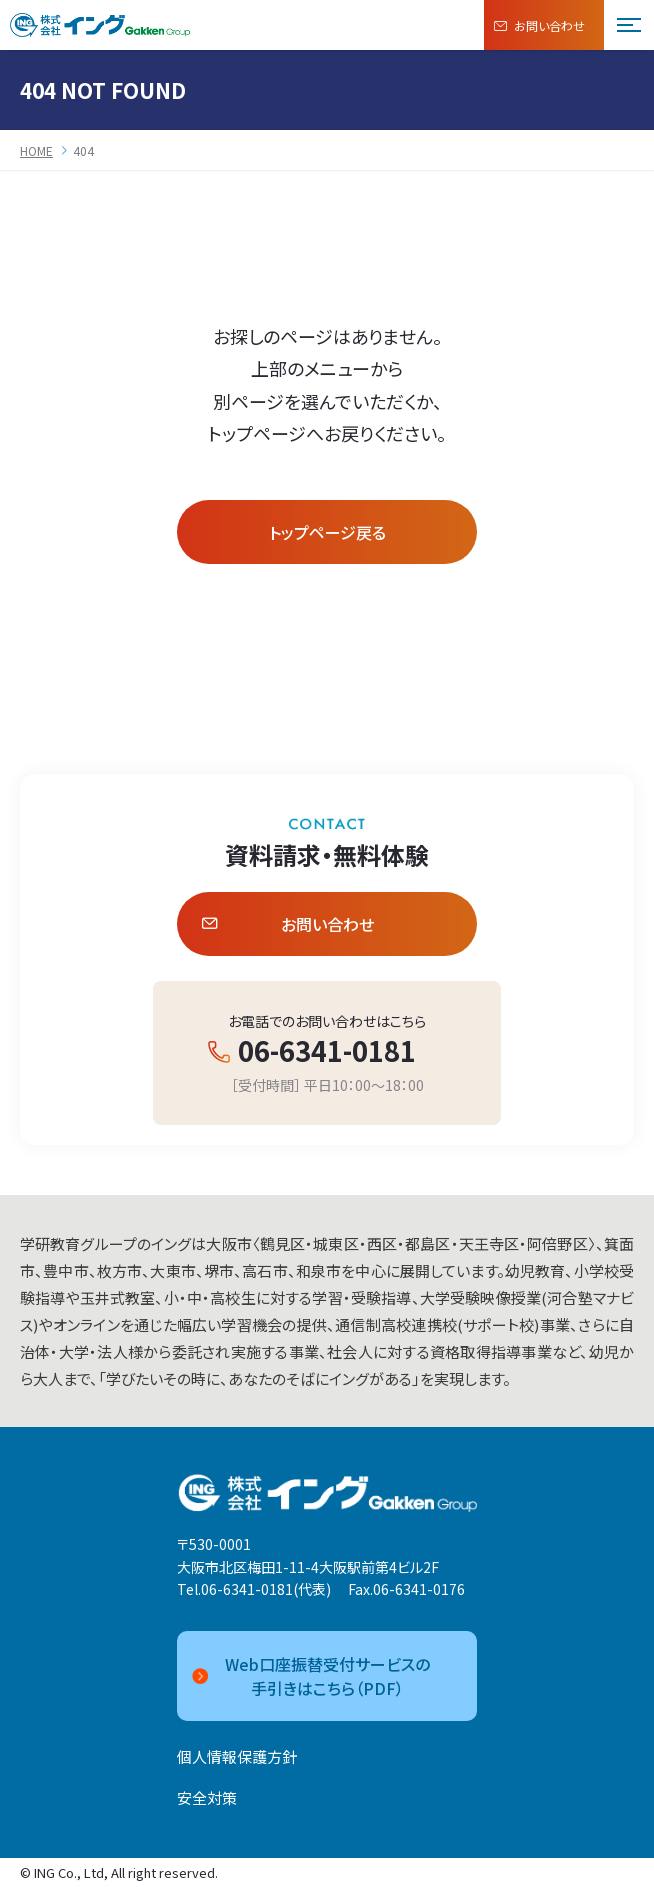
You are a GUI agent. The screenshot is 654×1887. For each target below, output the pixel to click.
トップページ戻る (327, 532)
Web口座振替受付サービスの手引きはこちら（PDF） (311, 1676)
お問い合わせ (539, 25)
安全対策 (207, 1797)
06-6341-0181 (327, 1050)
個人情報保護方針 (237, 1756)
